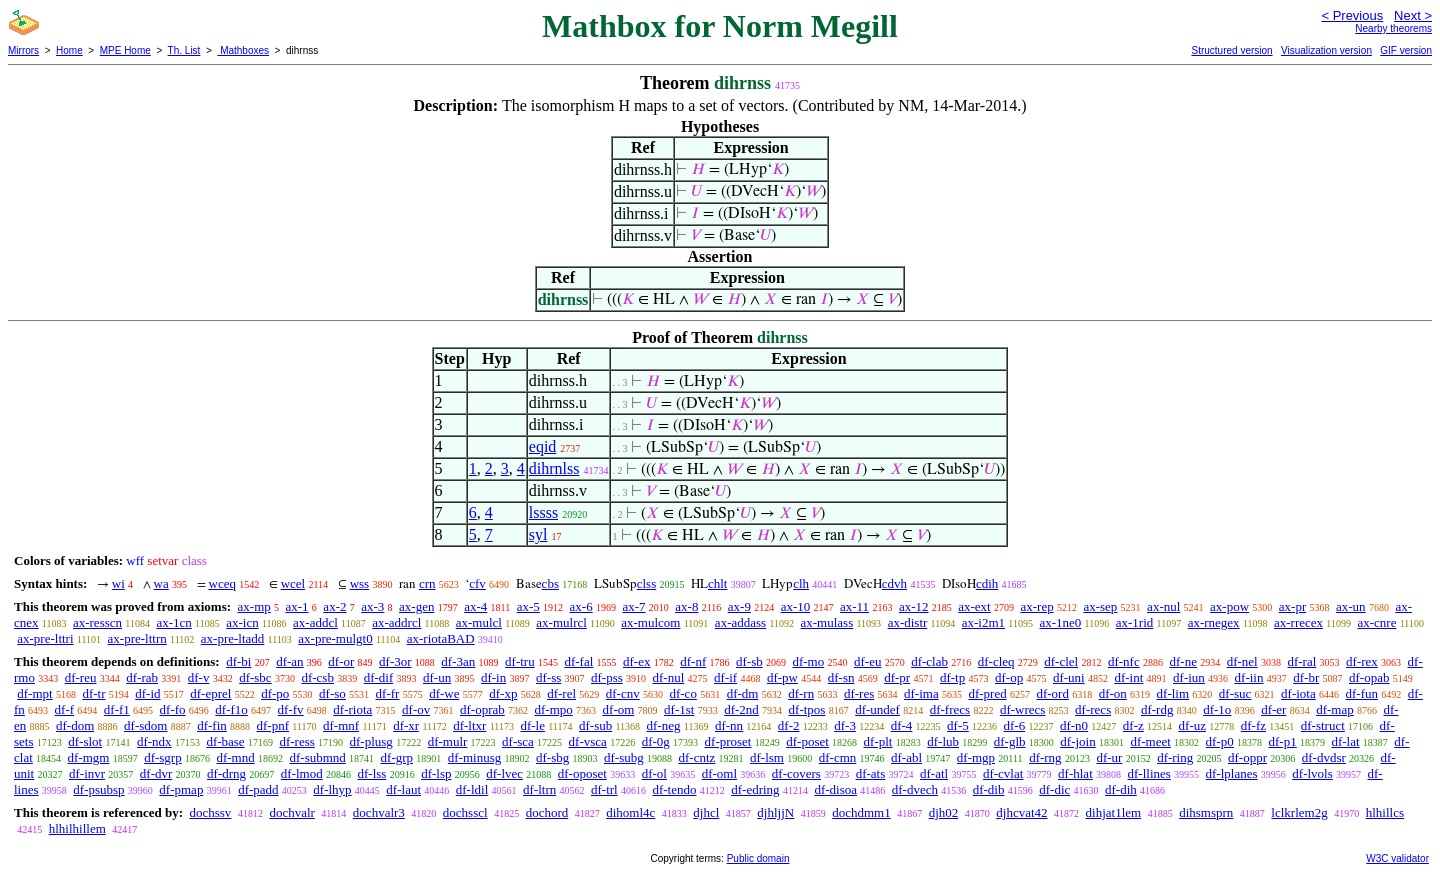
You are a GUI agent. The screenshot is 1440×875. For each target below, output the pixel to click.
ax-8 (686, 606)
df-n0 (1074, 725)
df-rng (1045, 757)
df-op (1009, 677)
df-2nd (741, 709)
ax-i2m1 (983, 622)
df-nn (729, 725)
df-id (147, 693)
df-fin (212, 725)
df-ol (654, 773)
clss (647, 583)
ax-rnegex (1214, 622)
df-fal (578, 661)
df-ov (416, 709)
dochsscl (465, 812)
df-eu (867, 661)
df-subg (624, 757)
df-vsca (588, 741)
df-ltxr (469, 725)
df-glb (1010, 741)
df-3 (845, 725)
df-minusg (474, 757)
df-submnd (317, 757)
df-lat (1345, 741)
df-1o (1217, 709)
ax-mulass (827, 622)
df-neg (664, 725)
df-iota (1298, 693)
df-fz (1253, 725)
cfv (477, 583)
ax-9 (739, 606)
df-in (493, 677)
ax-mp (254, 606)
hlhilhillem (77, 828)
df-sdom (145, 725)
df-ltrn (539, 789)
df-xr (406, 725)
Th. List (184, 50)
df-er (1273, 709)
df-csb (317, 677)
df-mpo (554, 709)
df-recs (1093, 709)
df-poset (807, 741)
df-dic (1054, 789)
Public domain (758, 858)
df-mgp (976, 757)
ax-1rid (1135, 622)
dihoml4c (630, 812)
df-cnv (623, 693)
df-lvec (504, 773)
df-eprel (210, 693)
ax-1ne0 (1060, 622)
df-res (859, 693)
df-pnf (273, 725)
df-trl (604, 789)
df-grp (397, 757)
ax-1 (297, 606)
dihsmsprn (1206, 812)
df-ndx (154, 741)
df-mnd (235, 757)
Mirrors (23, 50)
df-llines (1149, 773)
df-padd (258, 789)
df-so (332, 693)
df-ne (1182, 661)
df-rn (801, 693)
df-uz (1192, 725)
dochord (547, 812)
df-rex (1362, 661)
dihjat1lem (1114, 812)
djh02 (944, 812)
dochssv (210, 812)
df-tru (520, 661)
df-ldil (472, 789)
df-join (1077, 741)
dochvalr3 (379, 812)
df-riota (352, 709)
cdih (987, 583)
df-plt (878, 741)
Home (69, 50)
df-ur (1109, 757)
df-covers (796, 773)
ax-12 (914, 606)
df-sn (841, 677)
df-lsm (767, 757)
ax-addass (740, 622)
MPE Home (125, 50)
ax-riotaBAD (441, 638)
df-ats (871, 773)
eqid (543, 446)
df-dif (379, 677)
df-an (289, 661)
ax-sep (1100, 606)
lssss (543, 512)
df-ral (1301, 661)
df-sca (518, 741)
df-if (725, 677)
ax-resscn (97, 622)
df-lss (371, 773)
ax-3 (372, 606)
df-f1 (117, 709)
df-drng (226, 773)
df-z (1133, 725)
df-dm (743, 693)
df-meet (1150, 741)
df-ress (296, 741)
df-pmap (181, 789)
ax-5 (528, 606)
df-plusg (371, 741)
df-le (532, 725)
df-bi (238, 661)
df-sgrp (163, 757)
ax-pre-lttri (45, 638)
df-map (1335, 709)
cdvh (894, 583)
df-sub (595, 725)
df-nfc (1124, 661)
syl (538, 534)
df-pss (607, 677)
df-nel (1242, 661)
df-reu (81, 677)
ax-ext (974, 606)
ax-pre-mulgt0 (335, 638)
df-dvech (915, 789)
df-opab (1369, 677)
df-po (275, 693)
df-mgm (89, 757)
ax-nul (1163, 606)
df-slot (85, 741)
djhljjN (775, 812)
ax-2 (334, 606)
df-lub (943, 741)
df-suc (1235, 693)
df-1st (679, 709)
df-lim (1173, 693)
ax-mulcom (650, 622)
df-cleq (996, 661)
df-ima (921, 693)
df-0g (656, 741)
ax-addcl (315, 622)
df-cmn (838, 757)
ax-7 (633, 606)
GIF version (1406, 50)
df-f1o (231, 709)
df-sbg (552, 757)
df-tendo (674, 789)
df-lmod (302, 773)
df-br (1306, 677)
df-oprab (482, 709)
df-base (225, 741)
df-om (619, 709)
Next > (1413, 15)
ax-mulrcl (561, 622)
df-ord (1052, 693)
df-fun (1362, 693)
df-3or (395, 661)
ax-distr (908, 622)
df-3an (458, 661)
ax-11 (854, 606)
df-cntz (696, 757)
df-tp (952, 677)
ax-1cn (173, 622)
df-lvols (1312, 773)
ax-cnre (1376, 622)
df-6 (1015, 725)
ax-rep (1036, 606)
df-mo (808, 661)
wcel (293, 583)
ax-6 (581, 606)
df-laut (403, 789)
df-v (199, 677)
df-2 (789, 725)
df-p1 (1283, 741)
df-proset (728, 741)
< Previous (1352, 15)
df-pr (897, 677)
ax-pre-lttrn (137, 638)
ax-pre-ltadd (233, 638)
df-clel (1061, 661)
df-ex (636, 661)
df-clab (929, 661)
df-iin (1249, 677)
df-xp (503, 693)
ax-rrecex (1298, 622)
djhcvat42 (1021, 812)
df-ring (1175, 757)
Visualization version (1326, 50)
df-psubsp (98, 789)
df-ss (548, 677)
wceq (222, 583)
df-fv (291, 709)
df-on (1113, 693)
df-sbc (255, 677)
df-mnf (341, 725)
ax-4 (475, 606)
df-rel (561, 693)
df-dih (1121, 789)
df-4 (902, 725)
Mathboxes (243, 50)
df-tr (93, 693)
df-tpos (807, 709)
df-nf (693, 661)
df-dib (989, 789)
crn (427, 583)
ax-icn (242, 622)
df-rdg (1157, 709)
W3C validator (1397, 858)
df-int (1128, 677)
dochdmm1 (861, 812)
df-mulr (448, 741)
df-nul (669, 677)
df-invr (87, 773)
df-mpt (34, 693)
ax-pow (1229, 606)
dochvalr (291, 812)
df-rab (142, 677)
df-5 (958, 725)
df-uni (1069, 677)
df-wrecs (1022, 709)
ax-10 (796, 606)
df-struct (1323, 725)
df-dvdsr (1324, 757)
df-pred (987, 693)
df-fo (173, 709)
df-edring (755, 789)
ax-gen (416, 606)
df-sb (749, 661)
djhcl (706, 812)
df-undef (877, 709)
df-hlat (1075, 773)
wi (118, 583)
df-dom (75, 725)
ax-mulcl (479, 622)
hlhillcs (1385, 812)
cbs (550, 583)
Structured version (1231, 50)
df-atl (934, 773)
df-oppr (1247, 757)
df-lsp (436, 773)
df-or (341, 661)
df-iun (1189, 677)
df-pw (782, 677)
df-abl (906, 757)
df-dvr (156, 773)
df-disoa (835, 789)
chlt (718, 583)
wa (161, 583)
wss (360, 583)
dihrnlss (554, 468)
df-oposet (582, 773)
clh (801, 583)
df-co (682, 693)
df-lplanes (1232, 773)
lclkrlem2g (1299, 812)
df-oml (719, 773)
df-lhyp (332, 789)
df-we (444, 693)
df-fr (388, 693)
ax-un (1351, 606)
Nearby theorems (1393, 28)
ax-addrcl (396, 622)
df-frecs (950, 709)
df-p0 (1220, 741)
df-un (437, 677)
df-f (65, 709)
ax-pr (1292, 606)
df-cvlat (1003, 773)
